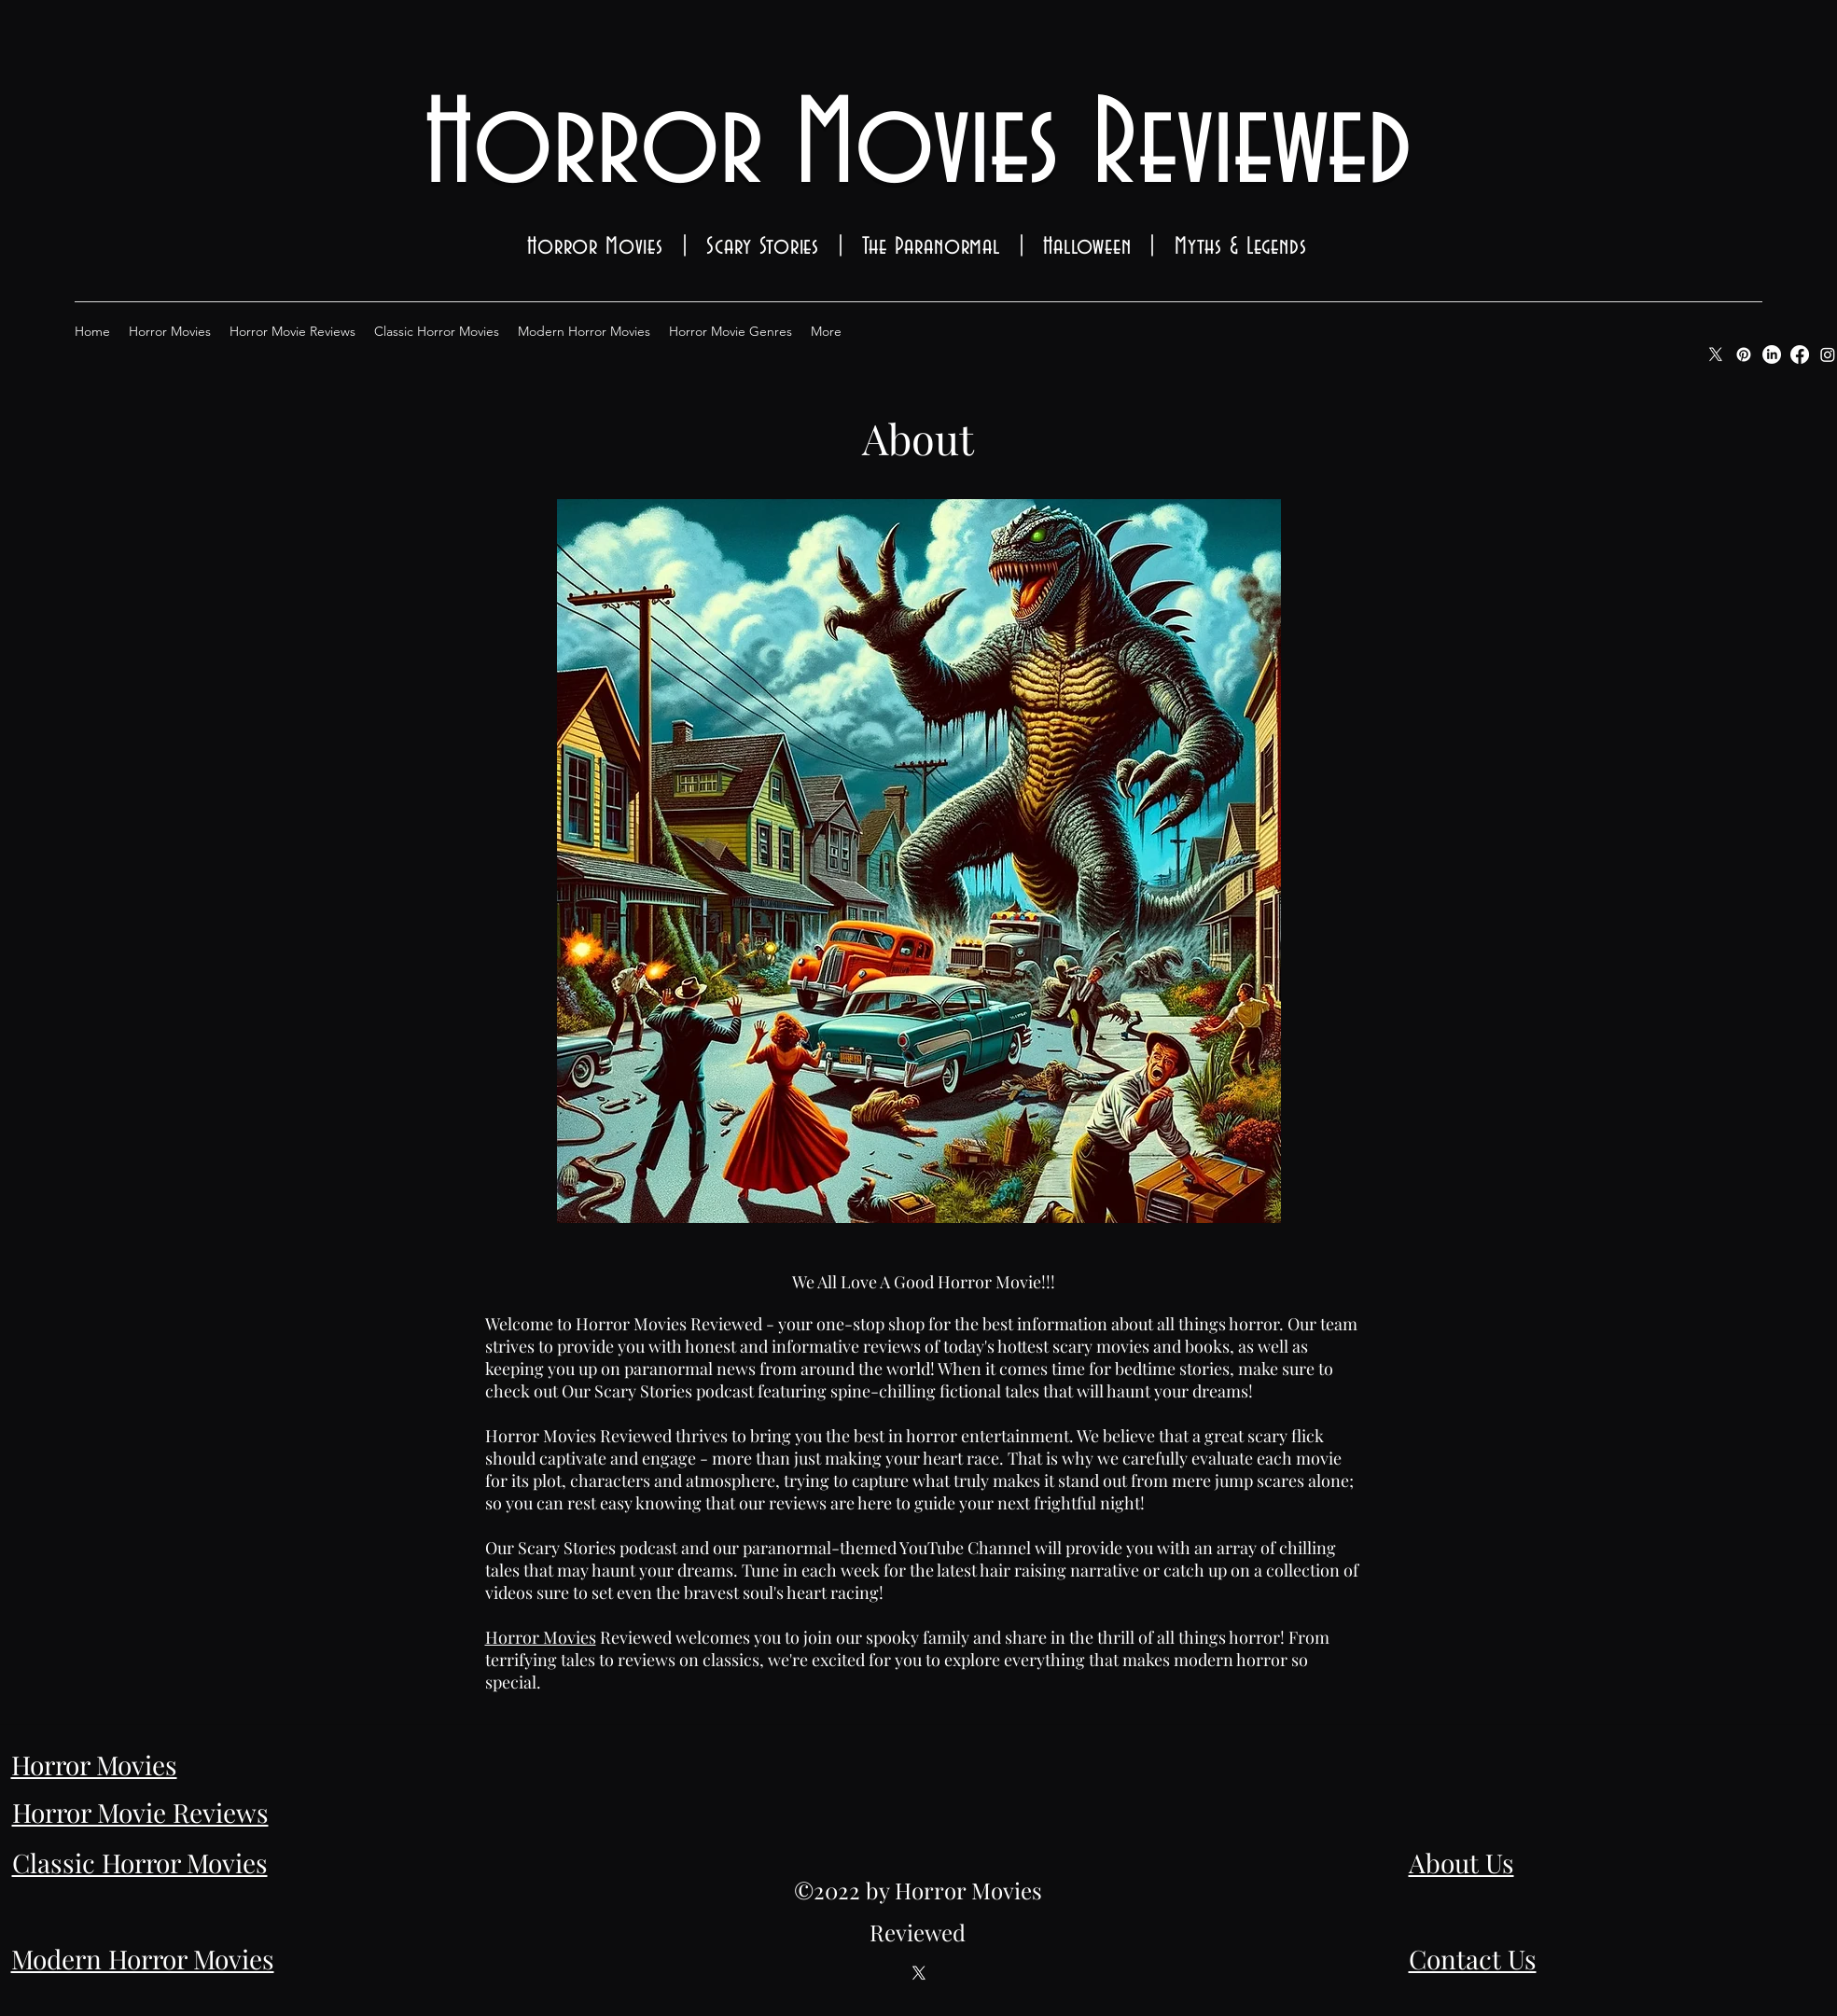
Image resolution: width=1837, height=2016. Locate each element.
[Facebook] (1799, 354)
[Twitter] (919, 1973)
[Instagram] (1827, 354)
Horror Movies (540, 1637)
